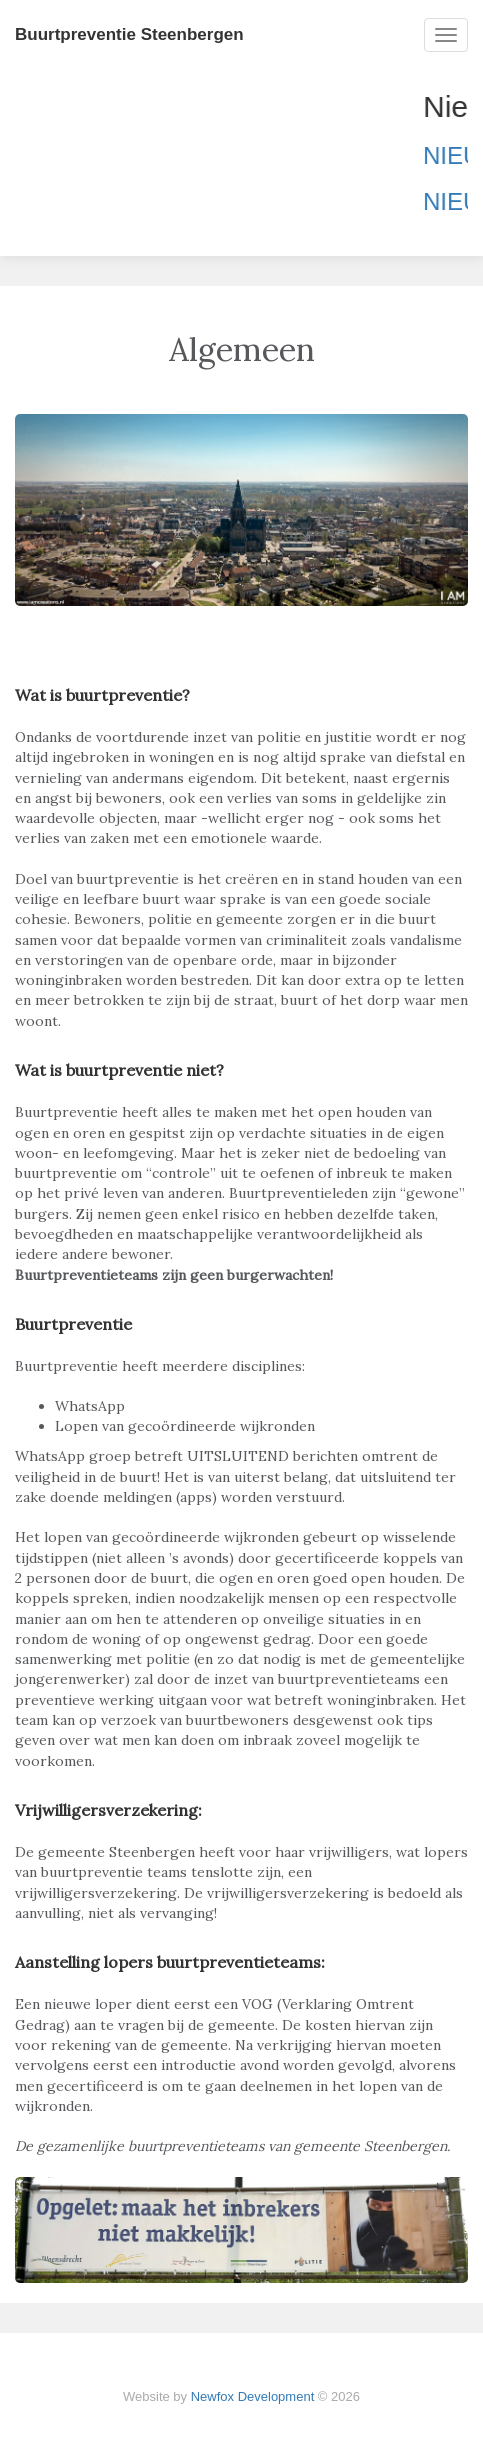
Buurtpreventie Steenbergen (129, 34)
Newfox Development (253, 2396)
